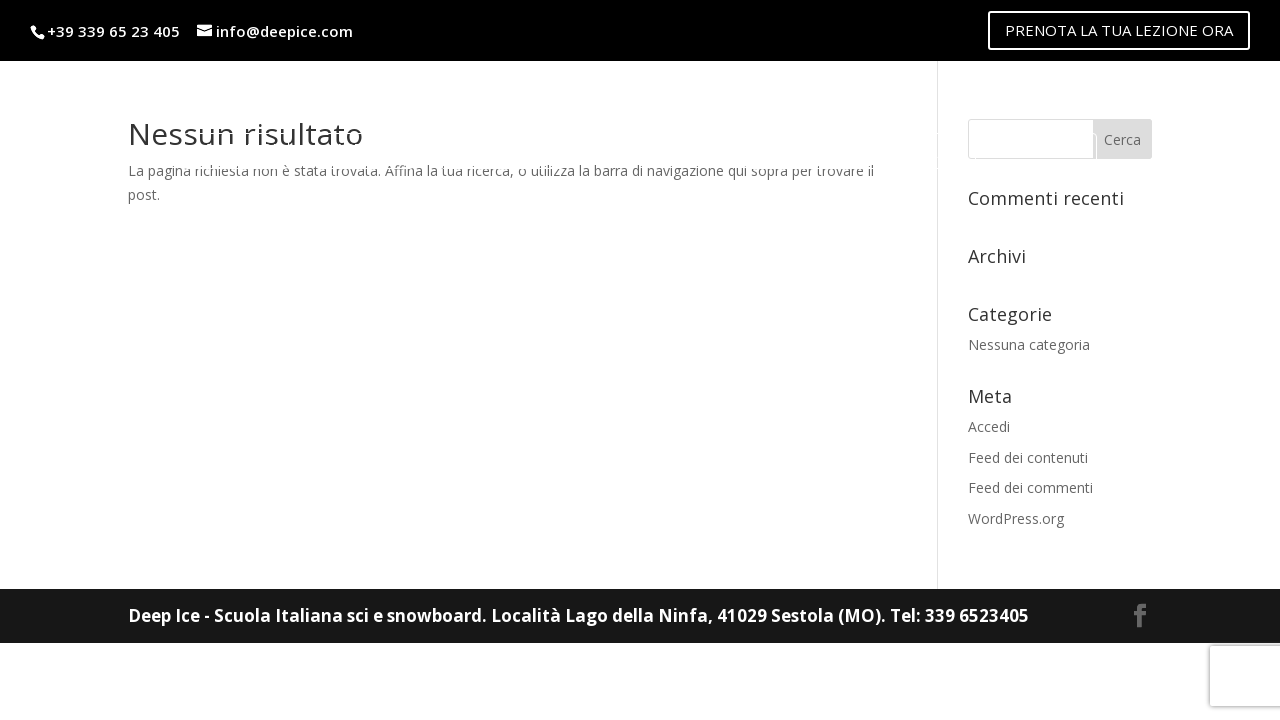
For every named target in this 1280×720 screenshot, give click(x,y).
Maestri (243, 143)
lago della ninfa (839, 143)
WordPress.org (1016, 518)
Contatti (1029, 143)
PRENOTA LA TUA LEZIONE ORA (1119, 30)
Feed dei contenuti (1028, 457)
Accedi (989, 426)
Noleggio (509, 143)
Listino (371, 143)
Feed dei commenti (1030, 487)
